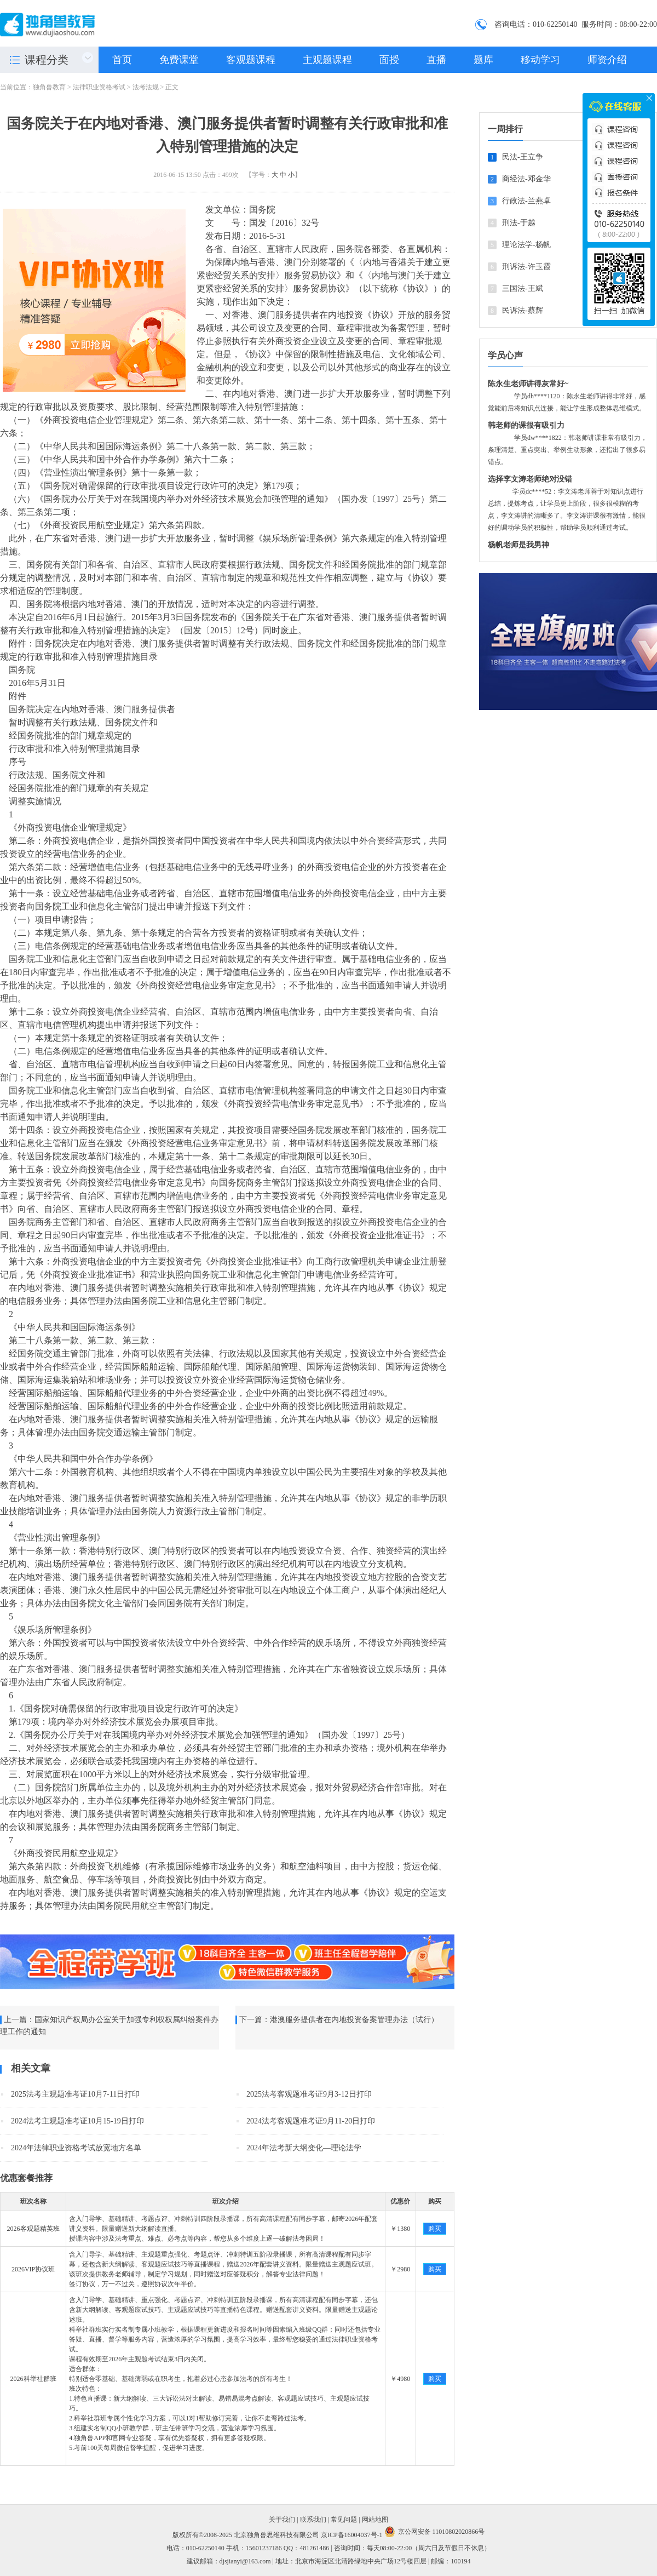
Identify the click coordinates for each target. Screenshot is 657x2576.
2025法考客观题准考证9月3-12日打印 (309, 2094)
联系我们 (313, 2519)
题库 (483, 59)
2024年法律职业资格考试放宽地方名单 (76, 2148)
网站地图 (375, 2519)
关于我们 (282, 2519)
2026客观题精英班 (33, 2228)
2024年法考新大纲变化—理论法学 (303, 2148)
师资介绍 (607, 59)
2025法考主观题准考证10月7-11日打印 (75, 2094)
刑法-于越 (518, 223)
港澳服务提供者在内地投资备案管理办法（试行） (354, 2020)
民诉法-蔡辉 (522, 310)
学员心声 (505, 355)
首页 (122, 59)
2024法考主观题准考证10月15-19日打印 (77, 2121)
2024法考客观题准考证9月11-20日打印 (310, 2121)
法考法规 (145, 87)
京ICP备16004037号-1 (352, 2535)
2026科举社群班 (33, 2379)
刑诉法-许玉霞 (526, 266)
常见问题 (344, 2519)
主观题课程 (327, 59)
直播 (436, 59)
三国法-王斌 (522, 288)
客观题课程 (250, 59)
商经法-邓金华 (526, 179)
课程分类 (46, 60)
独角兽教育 (49, 87)
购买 (434, 2228)
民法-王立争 (522, 157)
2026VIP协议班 (33, 2269)
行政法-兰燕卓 (526, 201)
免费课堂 (179, 59)
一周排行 (505, 129)
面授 (389, 59)
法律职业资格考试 (99, 87)
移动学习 (540, 59)
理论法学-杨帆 (526, 245)
